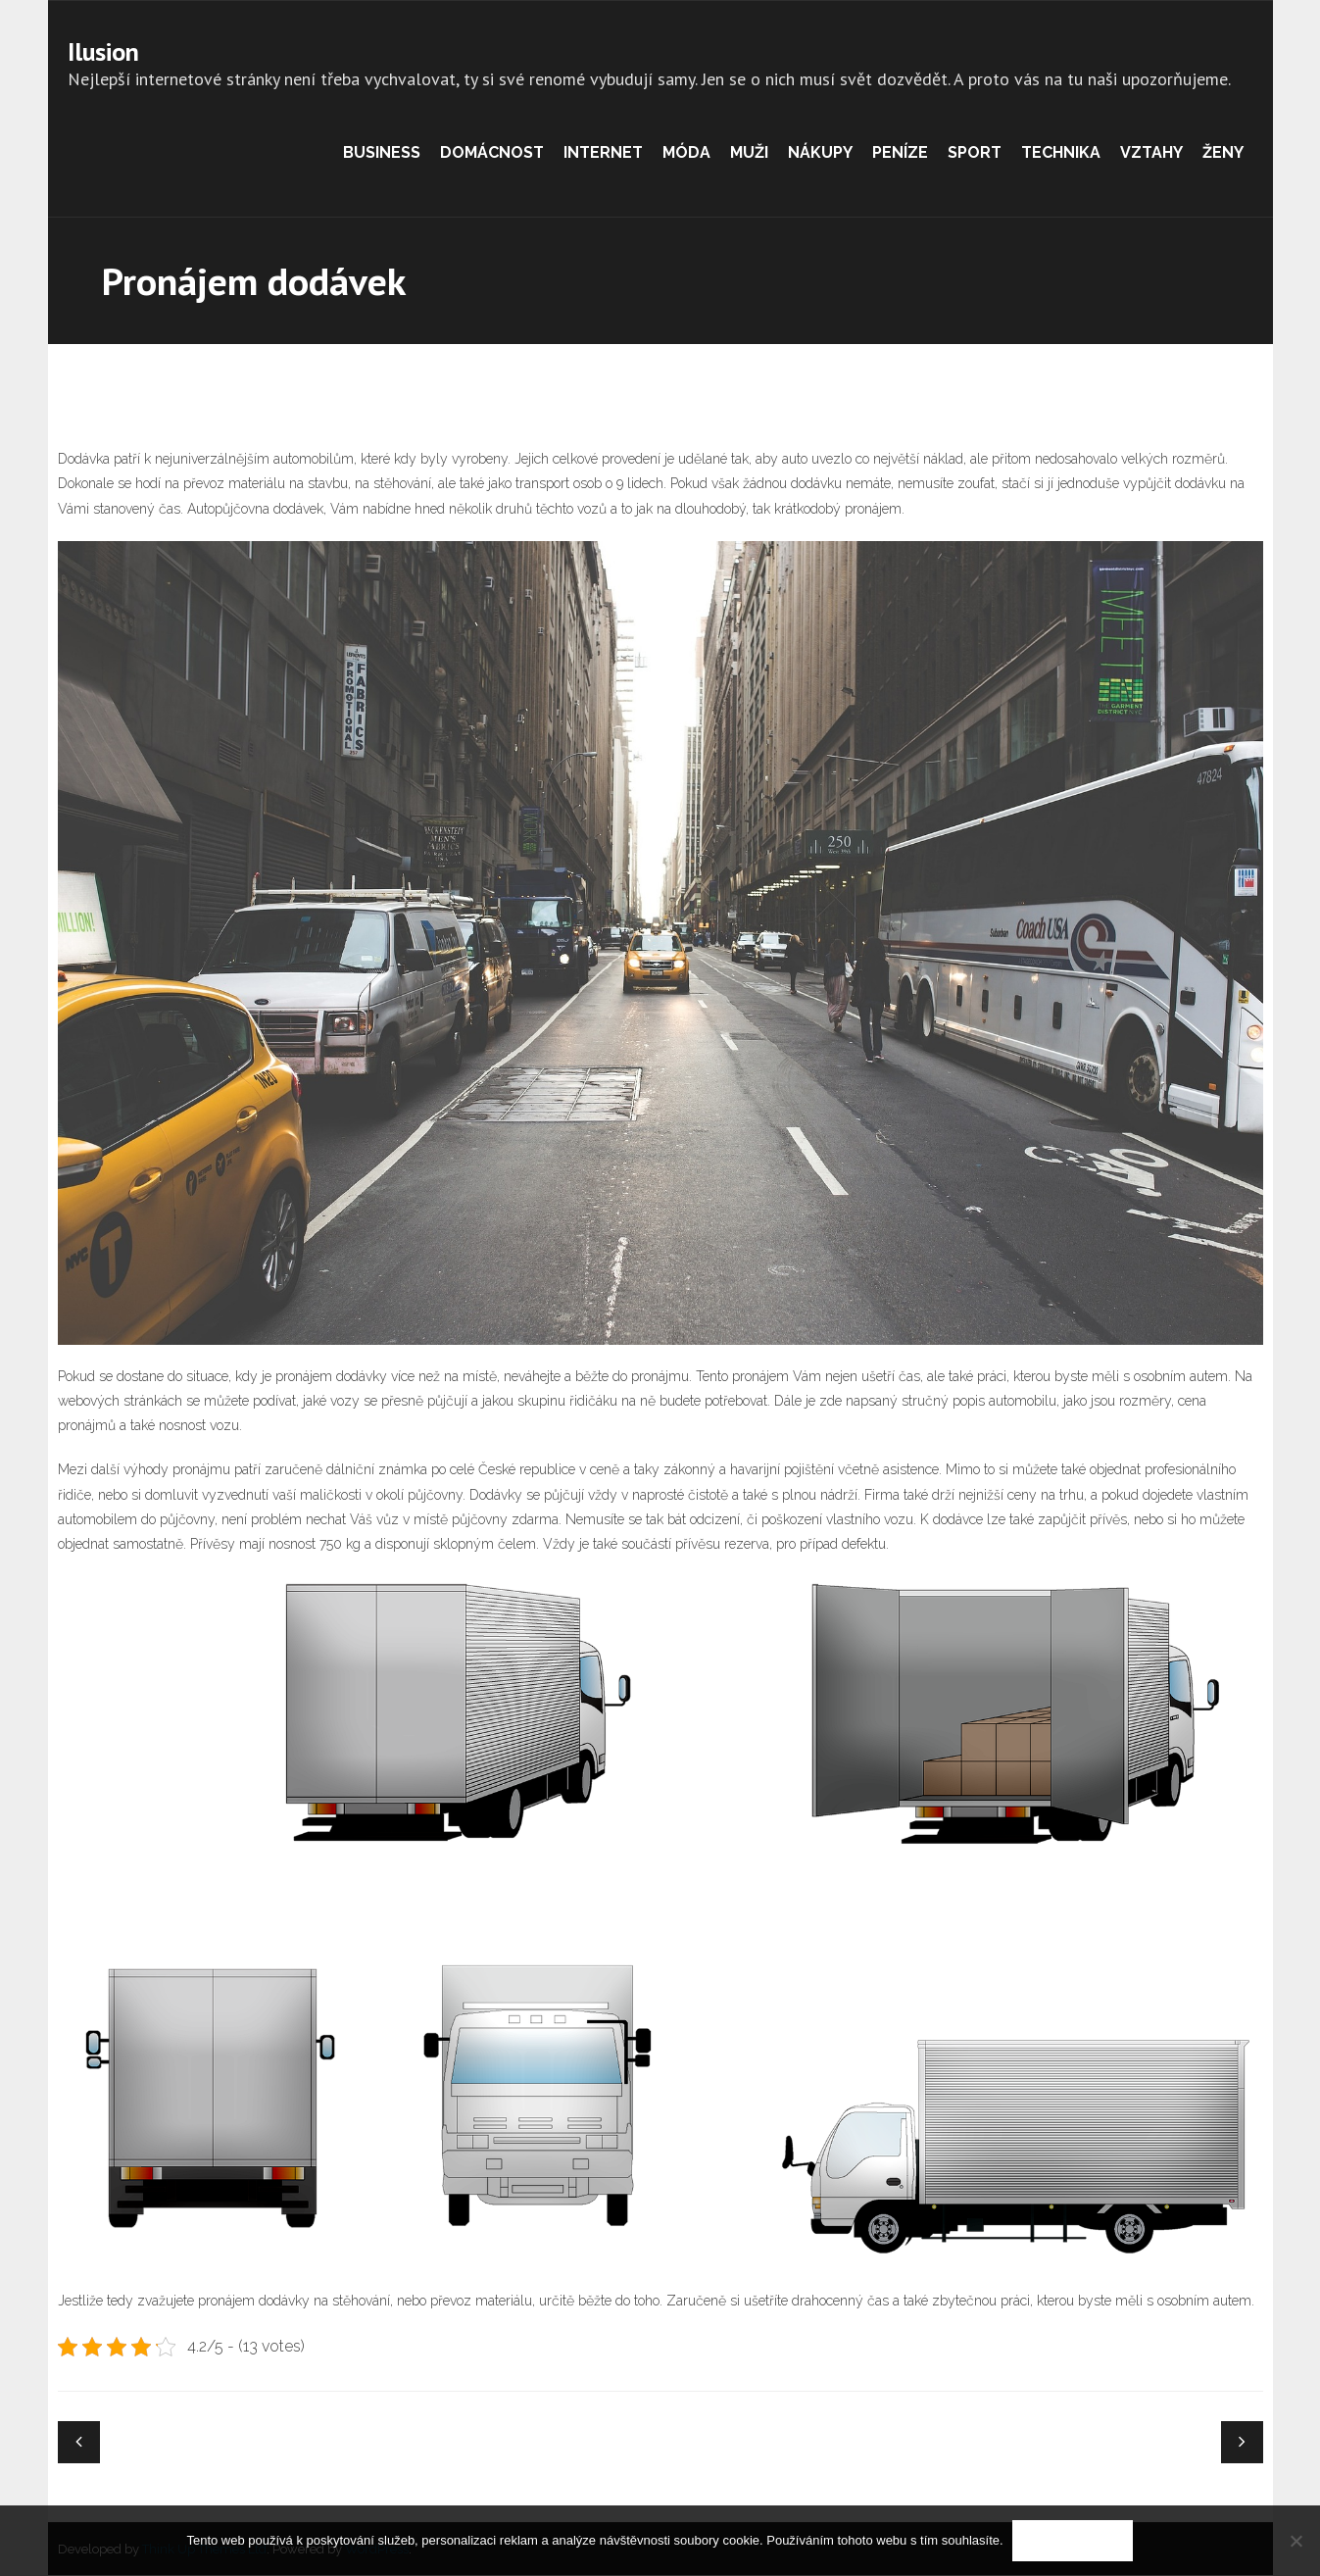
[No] (1295, 2541)
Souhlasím (1073, 2541)
